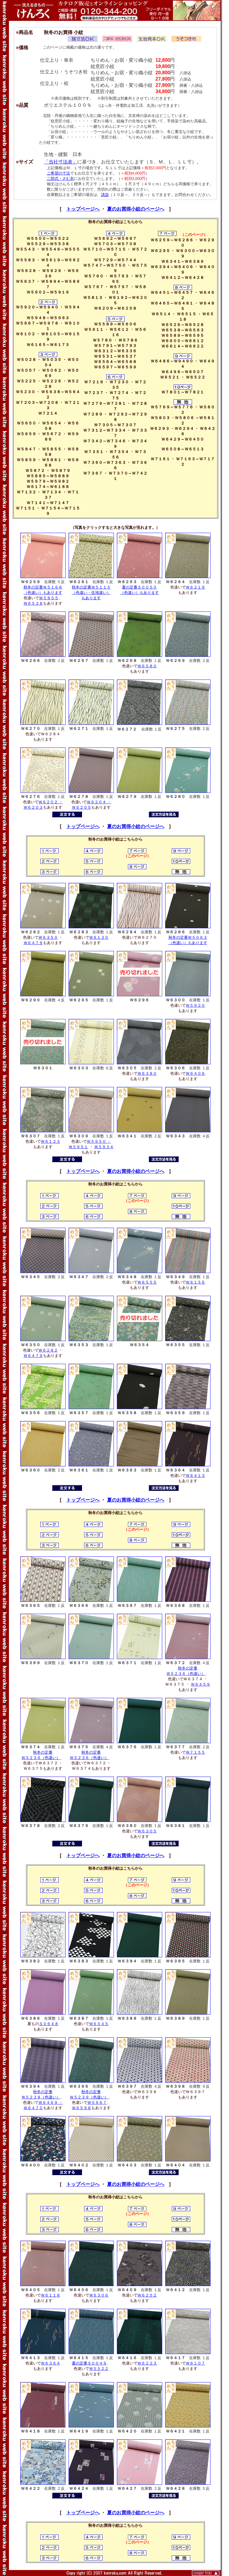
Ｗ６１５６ (195, 1282)
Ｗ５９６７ (97, 2102)
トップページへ (83, 208)
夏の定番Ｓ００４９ (89, 2363)
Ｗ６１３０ (99, 937)
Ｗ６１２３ (50, 1141)
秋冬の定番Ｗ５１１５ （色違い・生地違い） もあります (91, 592)
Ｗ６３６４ (50, 2363)
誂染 (105, 194)
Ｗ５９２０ (195, 1005)
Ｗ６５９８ (81, 2108)
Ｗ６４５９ (200, 1684)
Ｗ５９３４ (104, 1147)
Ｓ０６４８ (48, 2023)
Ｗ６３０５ (147, 1831)
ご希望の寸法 (58, 173)
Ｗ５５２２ (99, 2368)
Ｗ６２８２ (48, 1350)
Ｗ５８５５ (48, 598)
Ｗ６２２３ (147, 2363)
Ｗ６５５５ (147, 1282)
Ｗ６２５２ (147, 2295)
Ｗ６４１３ (195, 1475)
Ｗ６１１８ (50, 2295)
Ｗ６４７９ (33, 942)
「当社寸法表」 (60, 161)
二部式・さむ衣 (60, 178)
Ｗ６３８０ (147, 1073)
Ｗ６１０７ (195, 2363)
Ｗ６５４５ (99, 2023)
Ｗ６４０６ (195, 1073)
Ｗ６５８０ (147, 666)
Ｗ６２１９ (195, 587)
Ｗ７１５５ (195, 1752)
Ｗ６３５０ (48, 937)
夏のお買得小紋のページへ (135, 208)
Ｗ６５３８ (33, 603)
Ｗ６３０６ (99, 2295)
